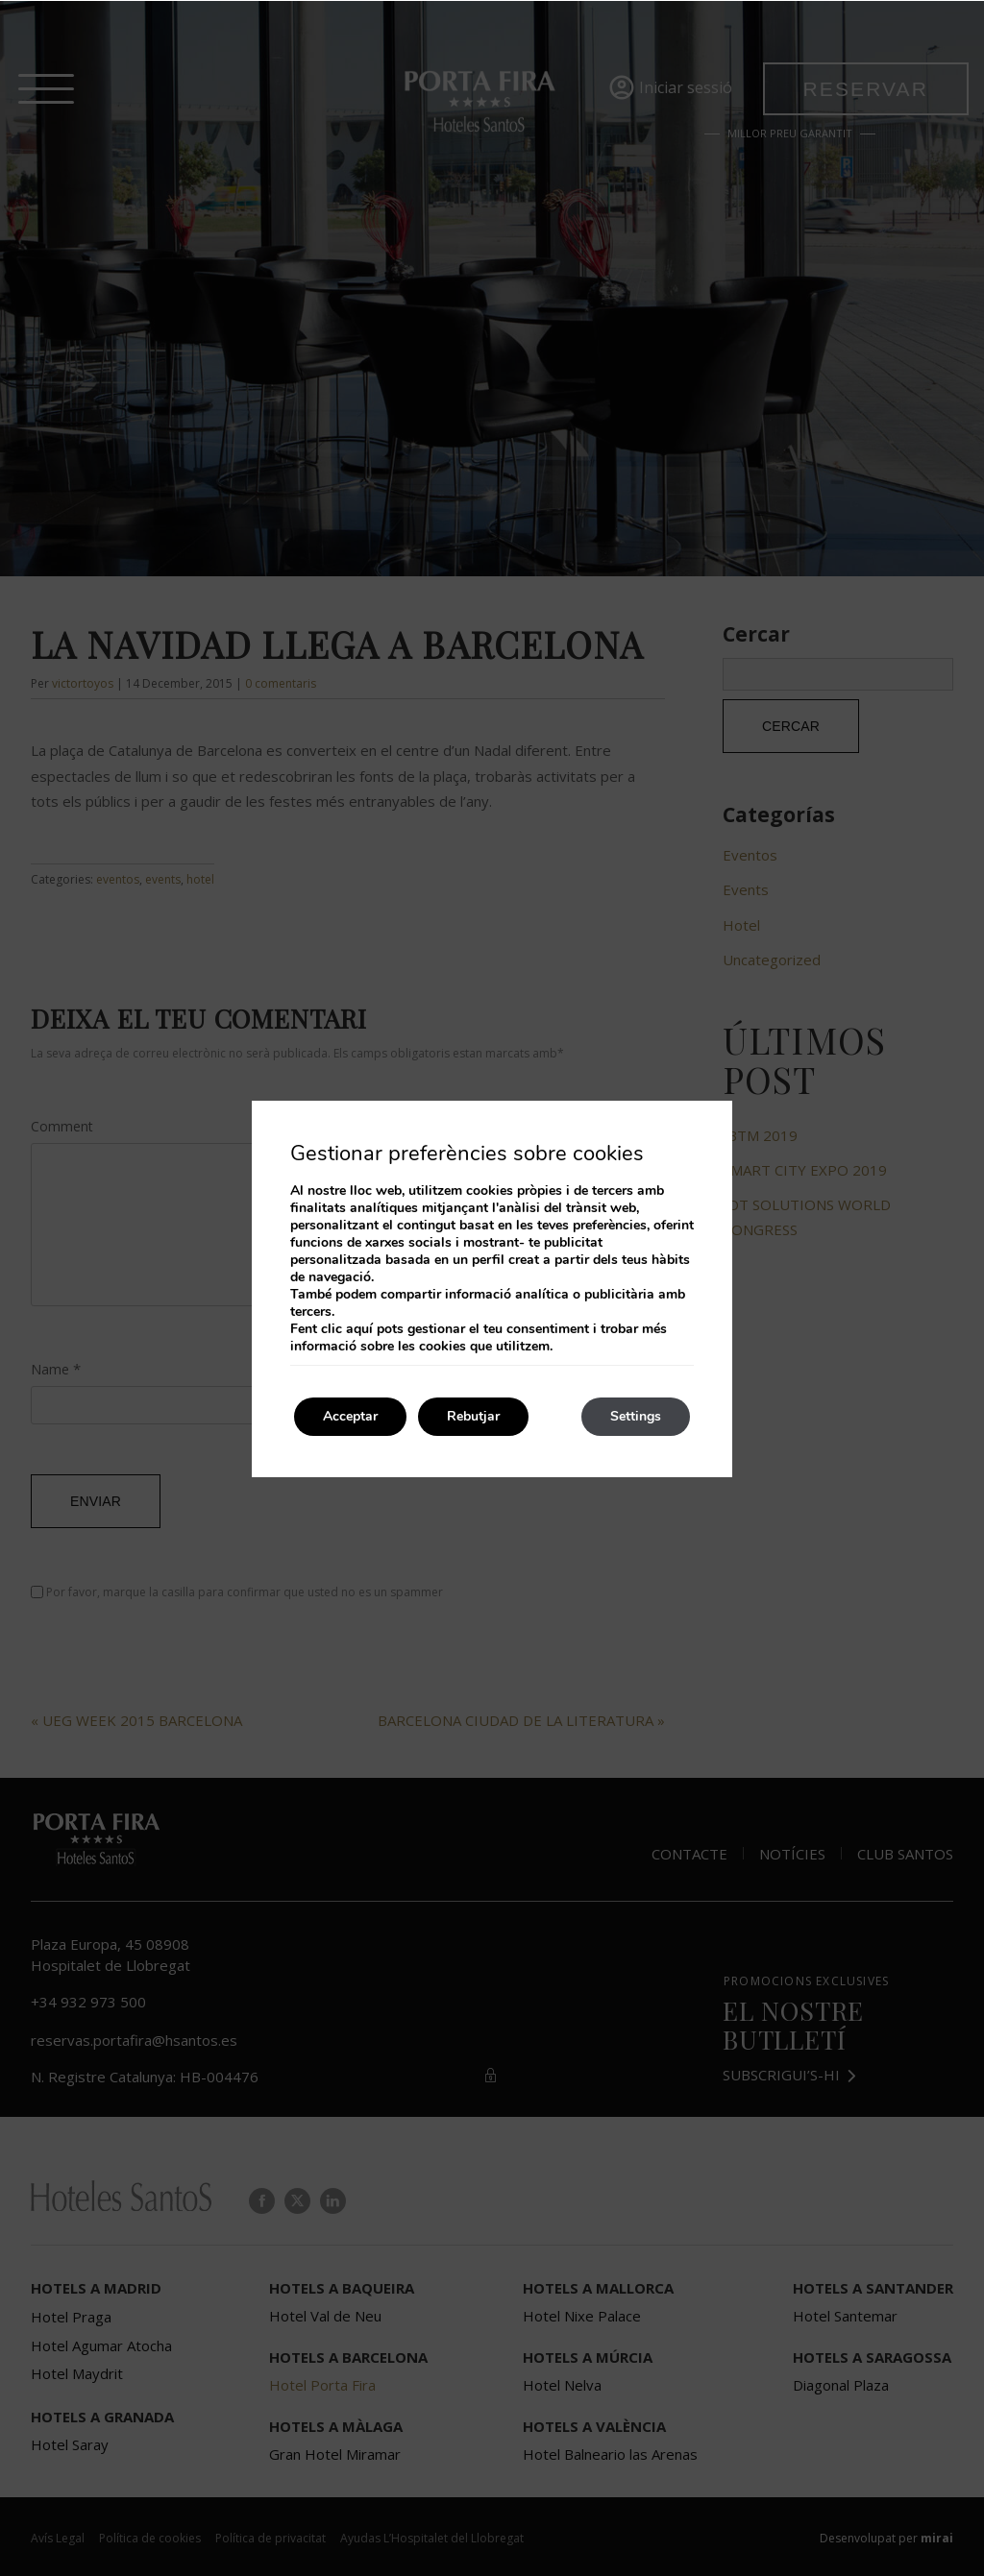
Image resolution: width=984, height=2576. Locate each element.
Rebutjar (473, 1416)
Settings (635, 1416)
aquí (359, 1329)
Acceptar (350, 1416)
